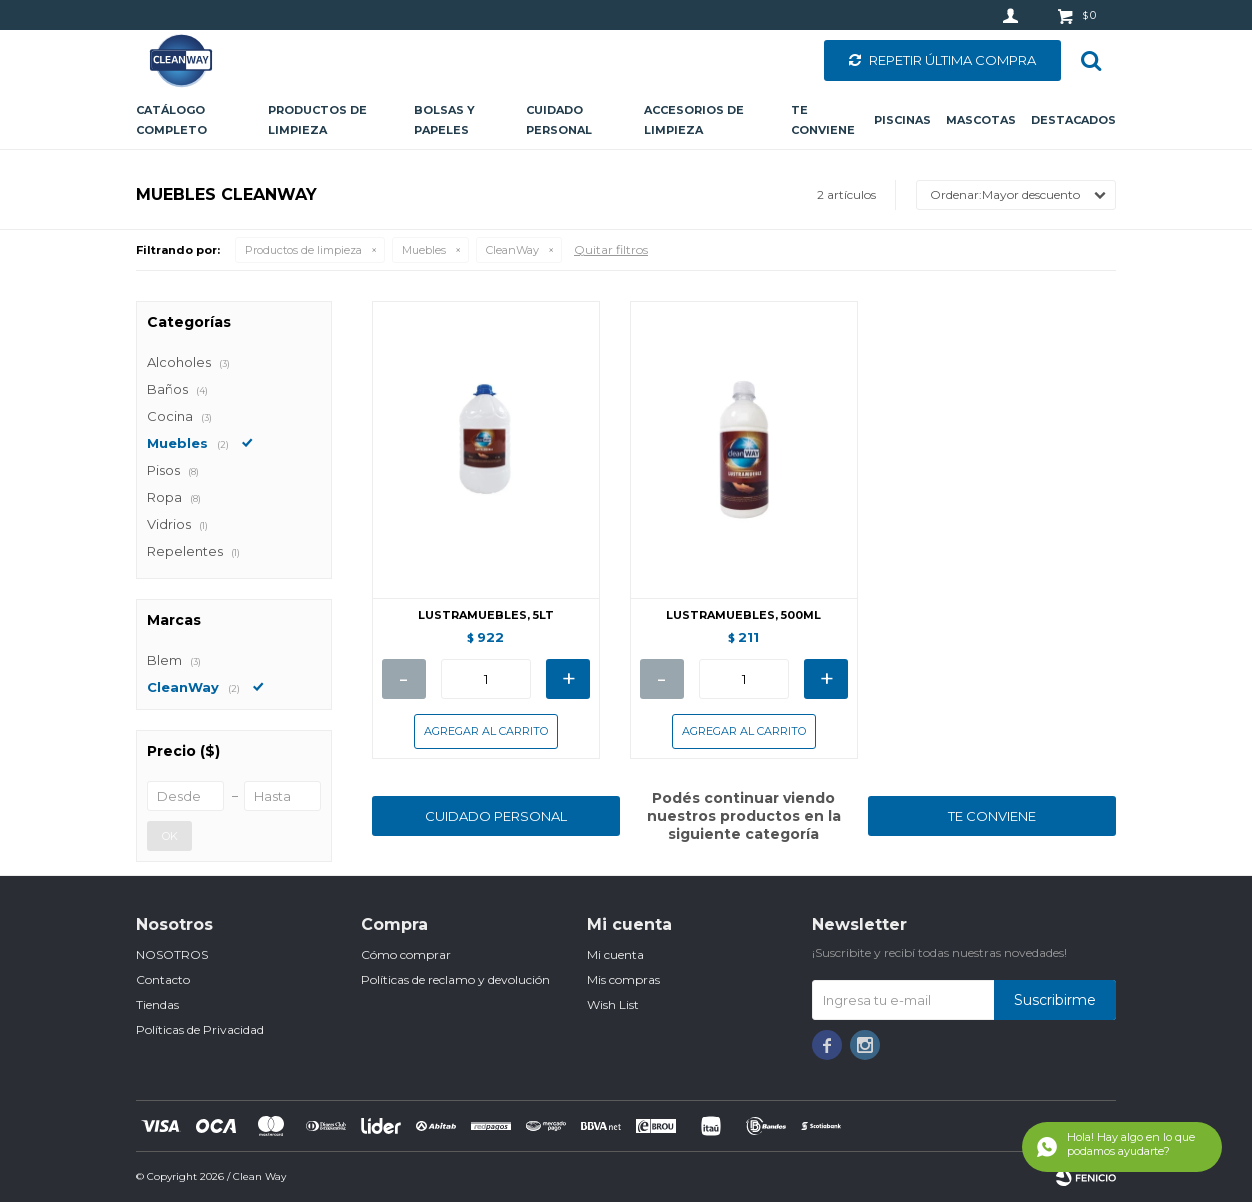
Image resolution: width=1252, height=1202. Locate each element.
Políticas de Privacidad (200, 1029)
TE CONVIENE (992, 816)
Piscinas (902, 120)
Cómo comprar (406, 954)
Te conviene (823, 120)
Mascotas (981, 120)
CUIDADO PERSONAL (496, 816)
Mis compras (623, 979)
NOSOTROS (172, 954)
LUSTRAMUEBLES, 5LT (486, 615)
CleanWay (512, 250)
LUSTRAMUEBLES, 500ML (743, 615)
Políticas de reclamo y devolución (455, 979)
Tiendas (157, 1004)
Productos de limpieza (317, 120)
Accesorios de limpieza (694, 120)
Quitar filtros (611, 249)
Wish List (613, 1004)
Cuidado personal (559, 120)
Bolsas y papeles (444, 120)
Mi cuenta (615, 954)
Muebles (424, 250)
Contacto (163, 979)
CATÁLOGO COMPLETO (171, 120)
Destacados (1073, 120)
